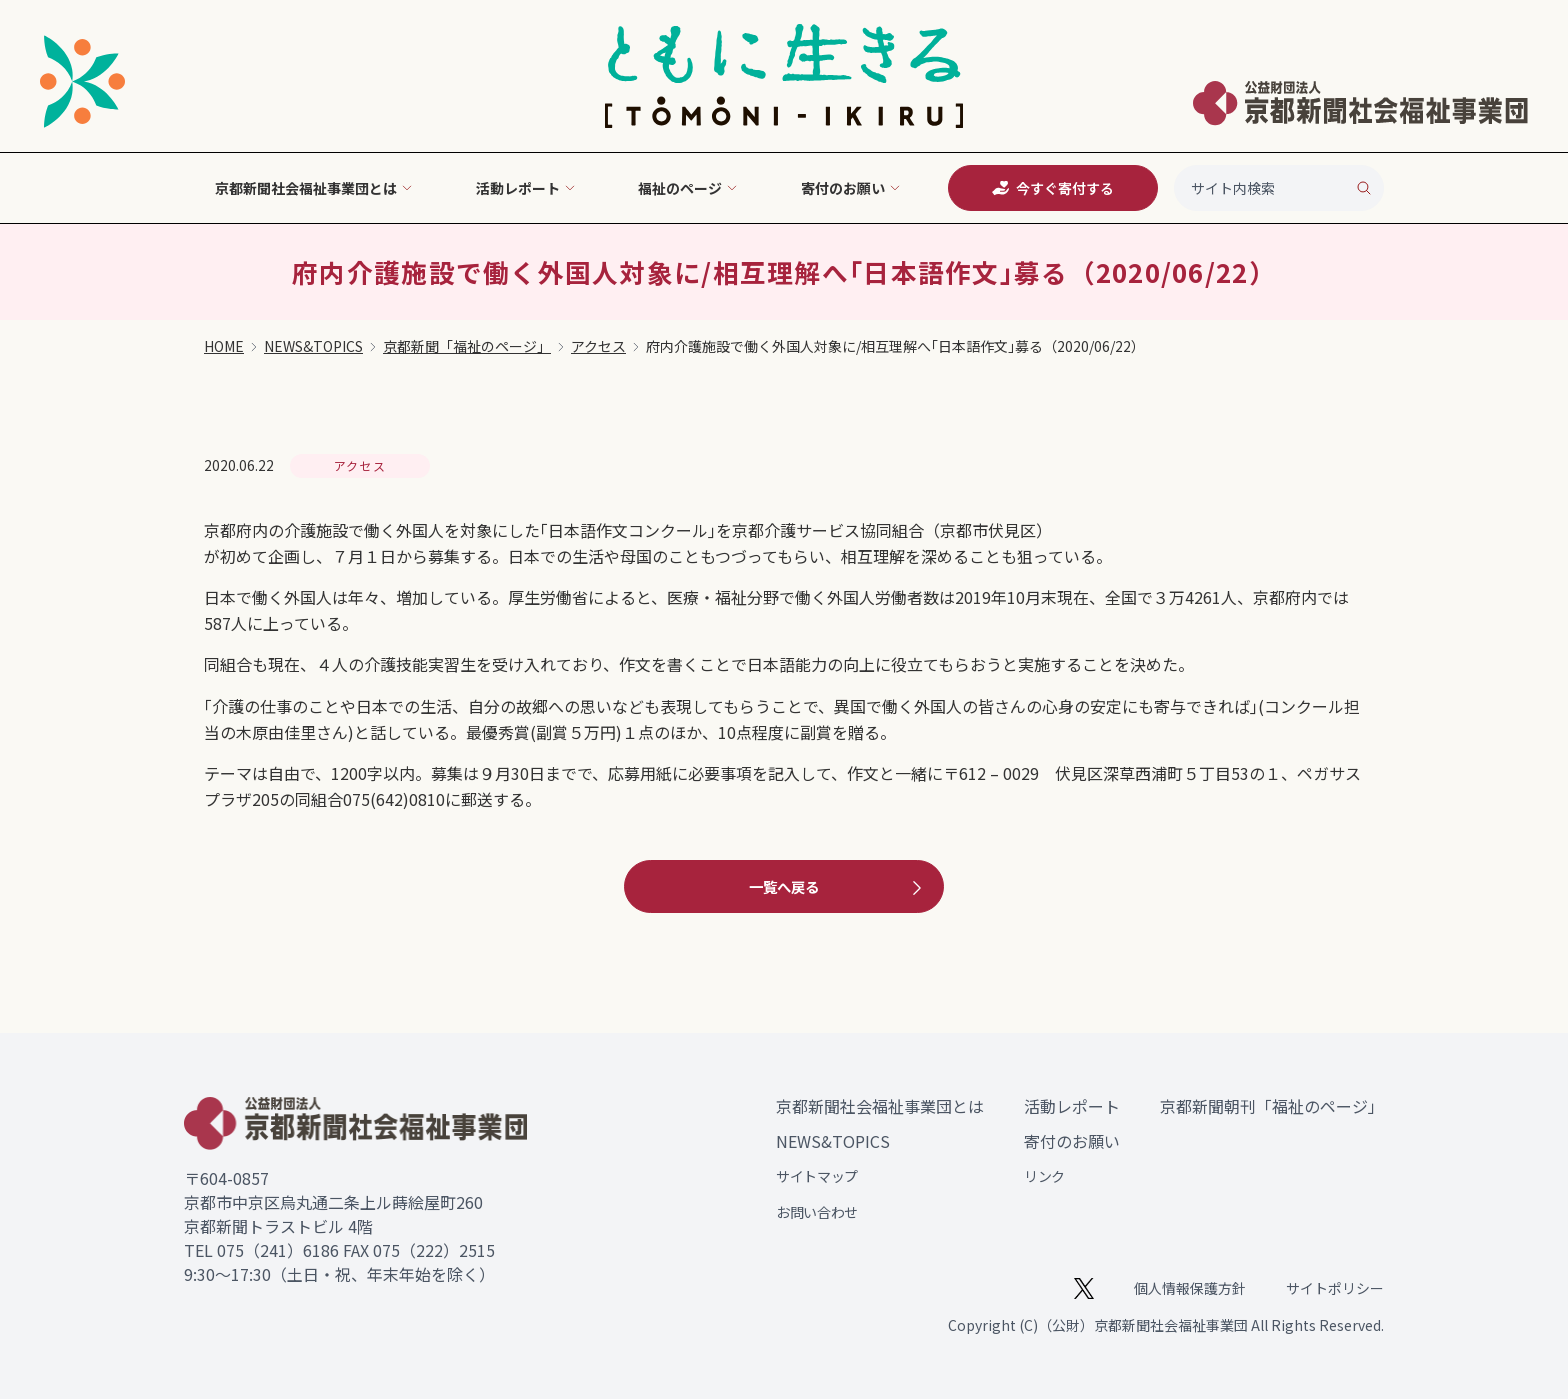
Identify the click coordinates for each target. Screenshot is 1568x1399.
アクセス (598, 346)
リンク (1044, 1176)
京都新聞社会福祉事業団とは (880, 1106)
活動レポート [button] (526, 188)
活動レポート (1072, 1106)
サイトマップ (817, 1176)
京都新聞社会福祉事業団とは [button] (314, 188)
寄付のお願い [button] (851, 188)
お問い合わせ (817, 1212)
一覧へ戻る (838, 887)
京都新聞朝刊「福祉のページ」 (1272, 1106)
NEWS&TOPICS (313, 346)
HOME (224, 346)
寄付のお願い (1072, 1141)
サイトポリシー (1335, 1288)
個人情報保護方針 (1190, 1288)
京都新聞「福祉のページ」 (467, 346)
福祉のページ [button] (688, 188)
